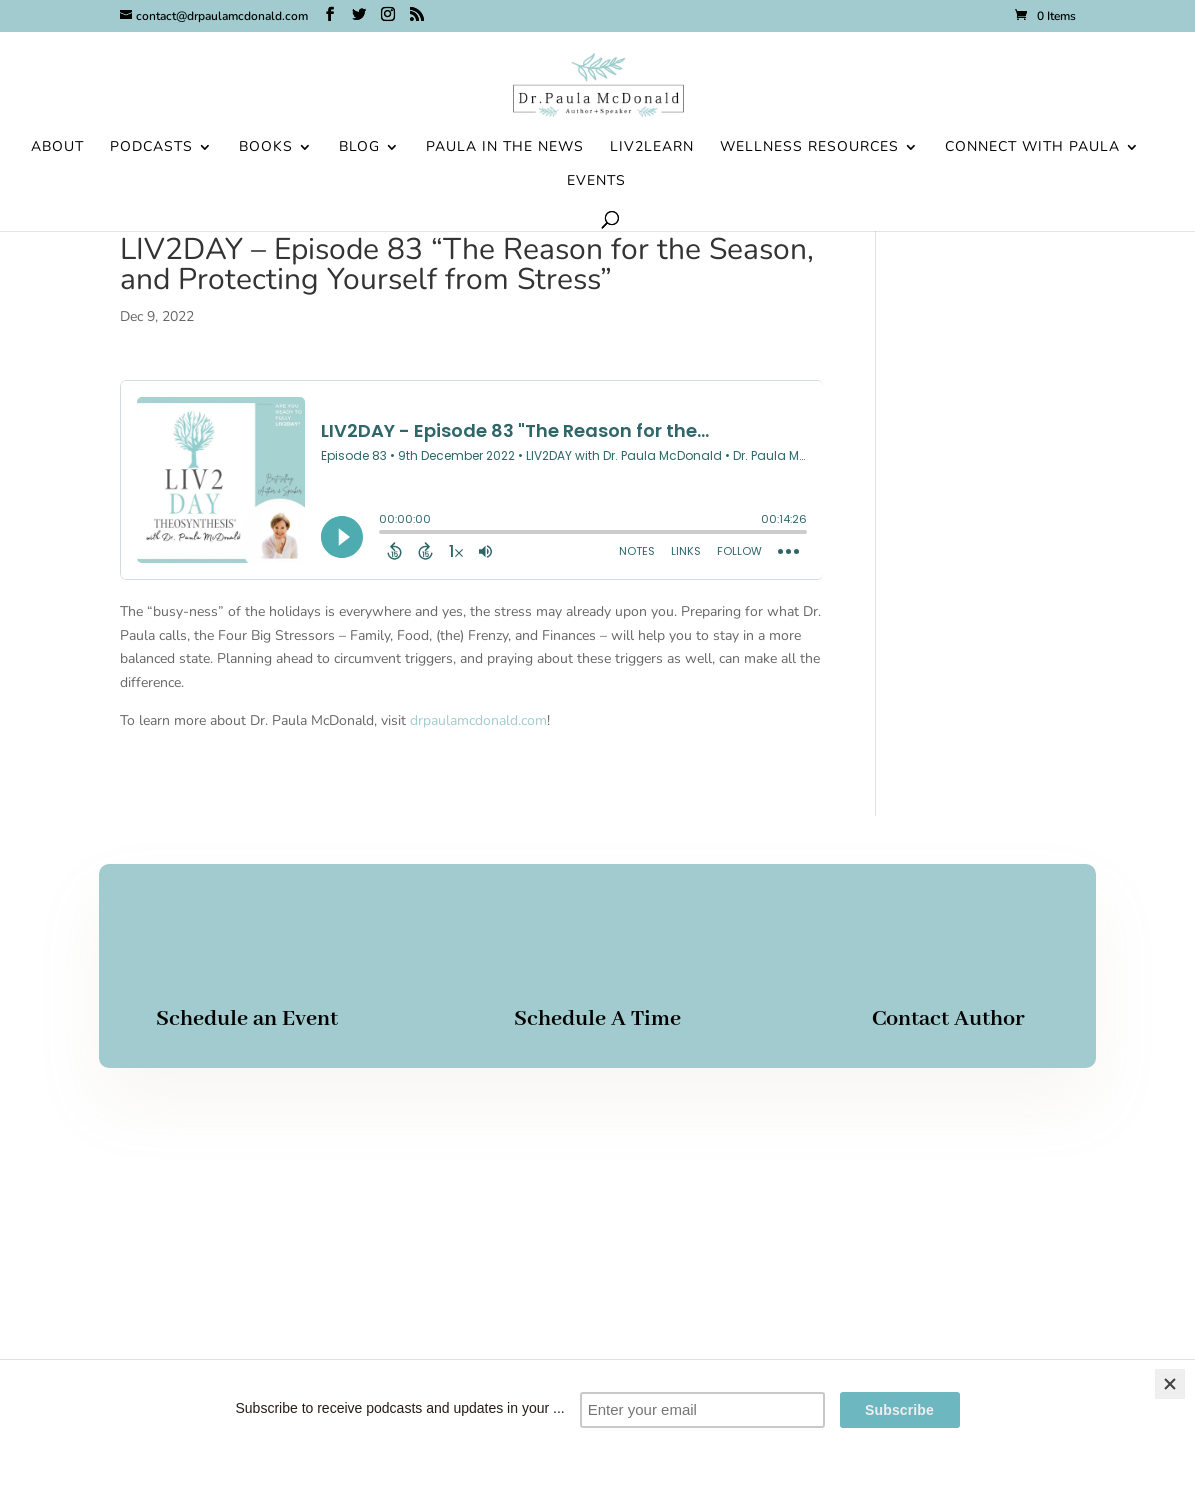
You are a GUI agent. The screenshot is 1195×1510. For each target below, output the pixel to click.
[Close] (1170, 1384)
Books (266, 148)
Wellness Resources (809, 148)
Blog (359, 148)
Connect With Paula (1032, 148)
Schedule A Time (597, 1019)
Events (596, 182)
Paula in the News (505, 148)
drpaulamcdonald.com (478, 720)
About (57, 148)
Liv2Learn (652, 148)
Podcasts (151, 148)
